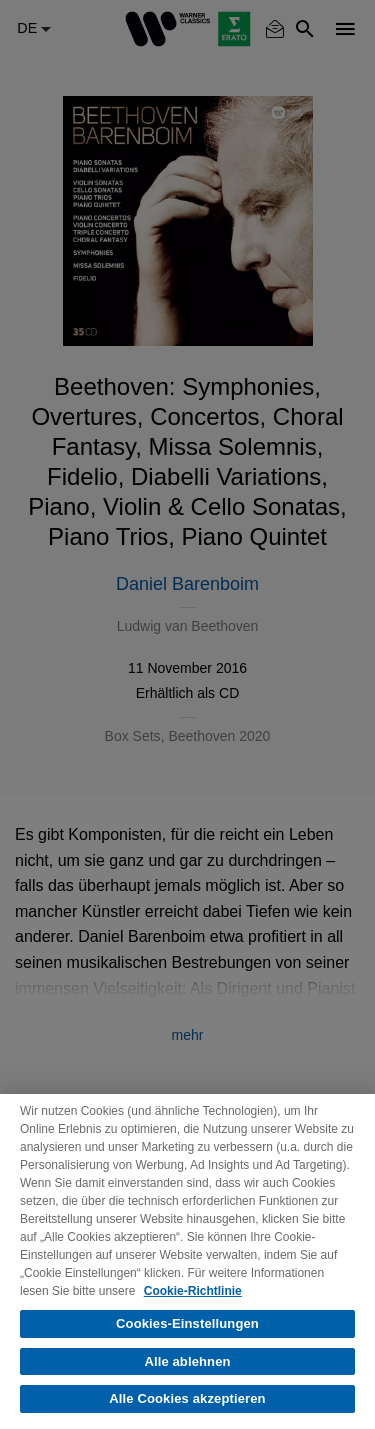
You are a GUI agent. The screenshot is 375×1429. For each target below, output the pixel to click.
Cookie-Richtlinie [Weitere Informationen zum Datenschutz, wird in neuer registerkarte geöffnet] (193, 1291)
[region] (187, 1261)
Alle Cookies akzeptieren (187, 1398)
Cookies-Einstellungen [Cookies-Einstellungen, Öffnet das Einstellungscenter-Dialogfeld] (187, 1323)
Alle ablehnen (187, 1361)
